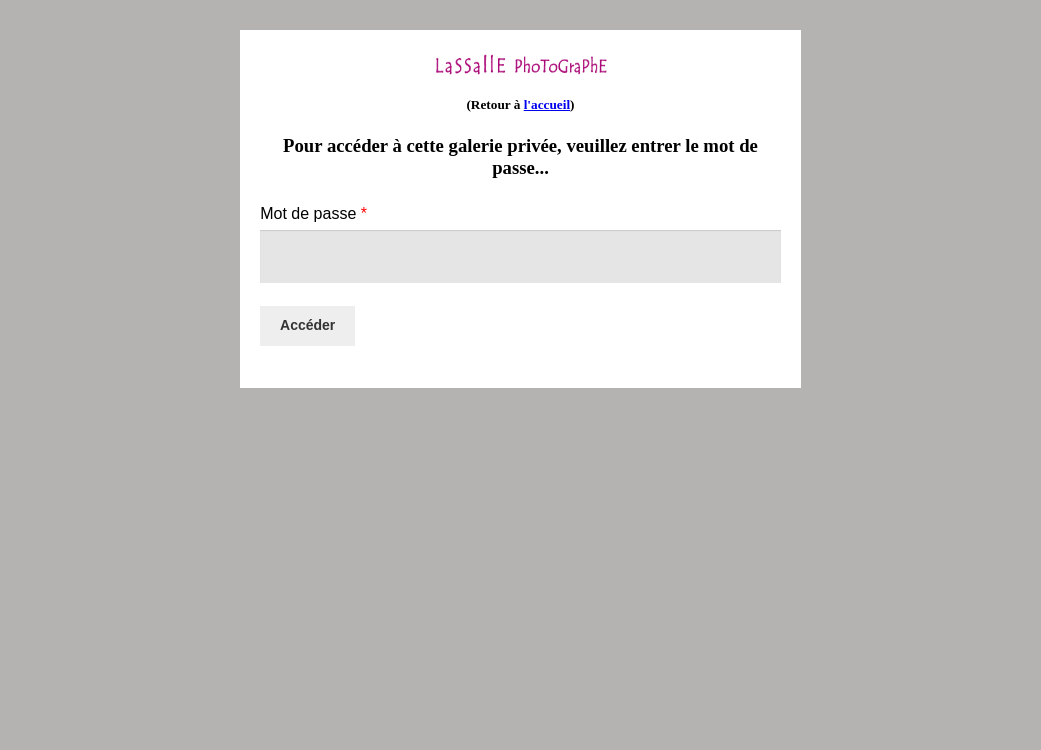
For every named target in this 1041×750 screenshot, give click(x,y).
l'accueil (547, 104)
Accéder (307, 325)
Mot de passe (313, 213)
